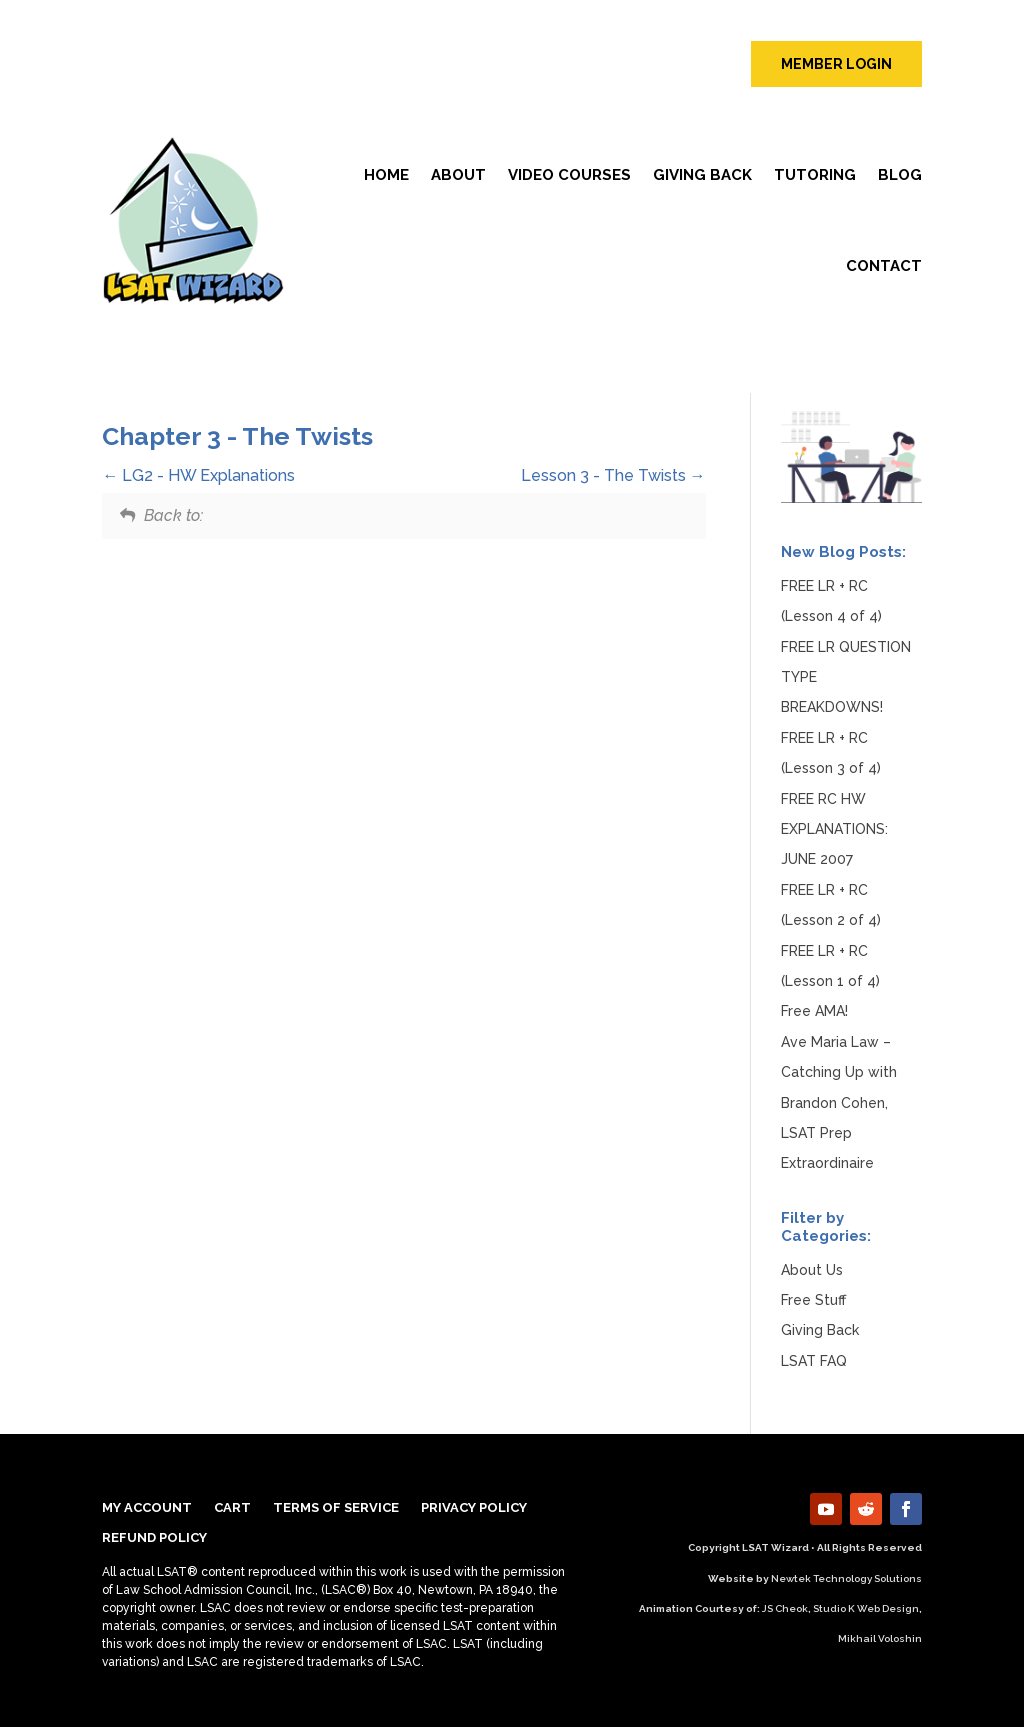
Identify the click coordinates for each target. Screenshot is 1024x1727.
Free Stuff (813, 1300)
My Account (147, 1508)
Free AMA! (814, 1011)
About (458, 175)
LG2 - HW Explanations (198, 475)
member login (836, 64)
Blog (900, 175)
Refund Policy (154, 1538)
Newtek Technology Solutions (846, 1578)
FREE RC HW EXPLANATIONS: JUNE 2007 (834, 829)
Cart (232, 1508)
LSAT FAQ (814, 1361)
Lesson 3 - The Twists (613, 475)
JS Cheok (785, 1608)
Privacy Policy (474, 1508)
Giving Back (702, 175)
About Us (812, 1270)
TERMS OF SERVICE (336, 1508)
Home (386, 175)
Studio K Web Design (866, 1608)
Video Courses (569, 175)
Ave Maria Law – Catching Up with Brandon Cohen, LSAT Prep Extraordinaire (839, 1103)
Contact (884, 266)
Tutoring (815, 175)
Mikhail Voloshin (880, 1638)
